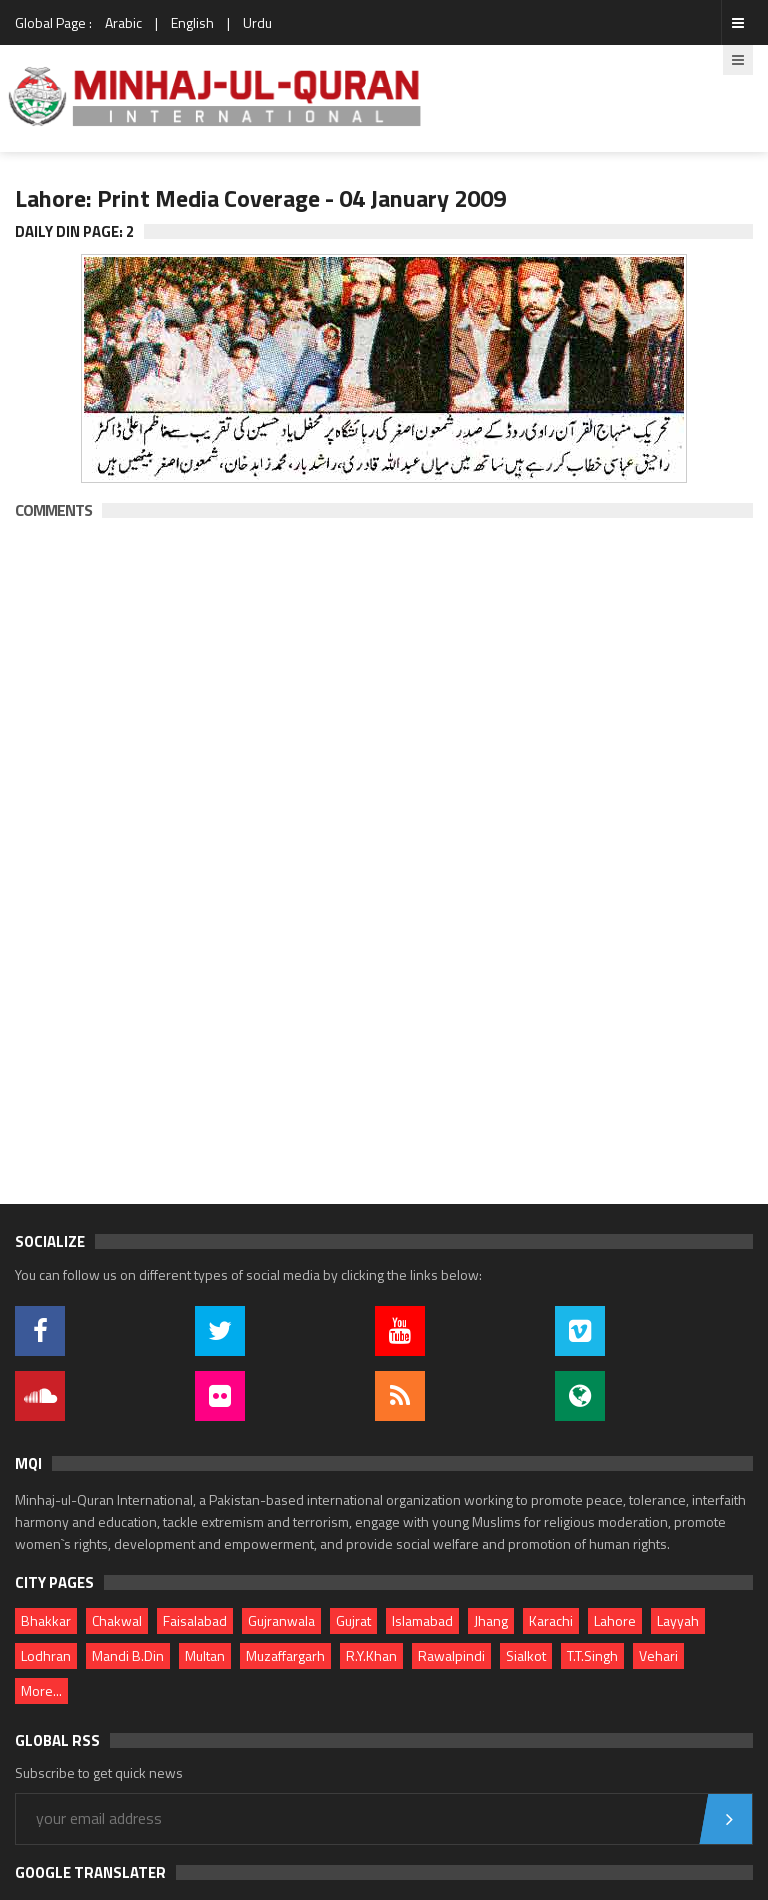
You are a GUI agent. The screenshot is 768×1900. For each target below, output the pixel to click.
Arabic (123, 22)
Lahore (615, 1620)
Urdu (257, 22)
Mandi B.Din (128, 1655)
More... (41, 1690)
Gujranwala (281, 1620)
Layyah (678, 1620)
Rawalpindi (451, 1655)
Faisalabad (195, 1620)
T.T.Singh (592, 1655)
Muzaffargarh (285, 1655)
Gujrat (353, 1620)
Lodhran (46, 1655)
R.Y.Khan (371, 1655)
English (192, 22)
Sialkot (526, 1655)
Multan (205, 1655)
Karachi (551, 1620)
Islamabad (422, 1620)
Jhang (491, 1620)
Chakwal (117, 1620)
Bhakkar (46, 1620)
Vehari (658, 1655)
